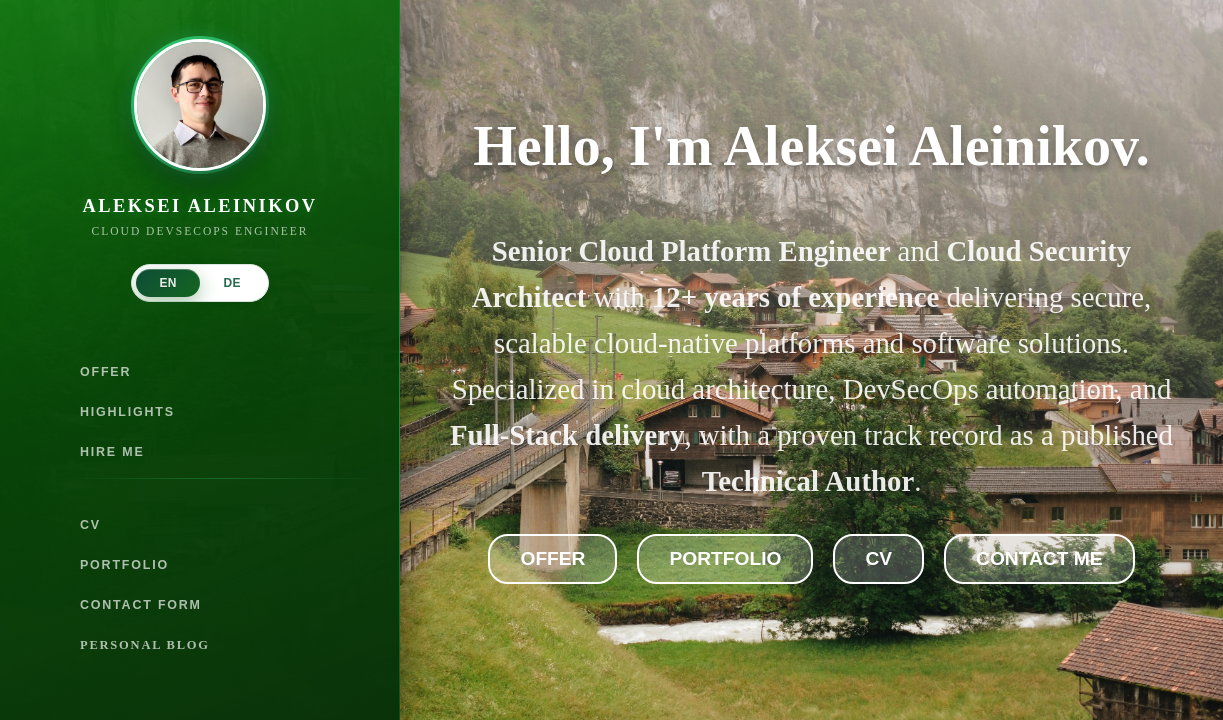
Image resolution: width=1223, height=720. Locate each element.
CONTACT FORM (141, 605)
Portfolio (725, 558)
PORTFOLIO (124, 565)
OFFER (105, 372)
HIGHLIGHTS (127, 412)
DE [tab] (231, 283)
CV (90, 525)
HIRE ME (112, 452)
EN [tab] (167, 283)
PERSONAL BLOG (145, 645)
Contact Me (1039, 558)
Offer (552, 558)
